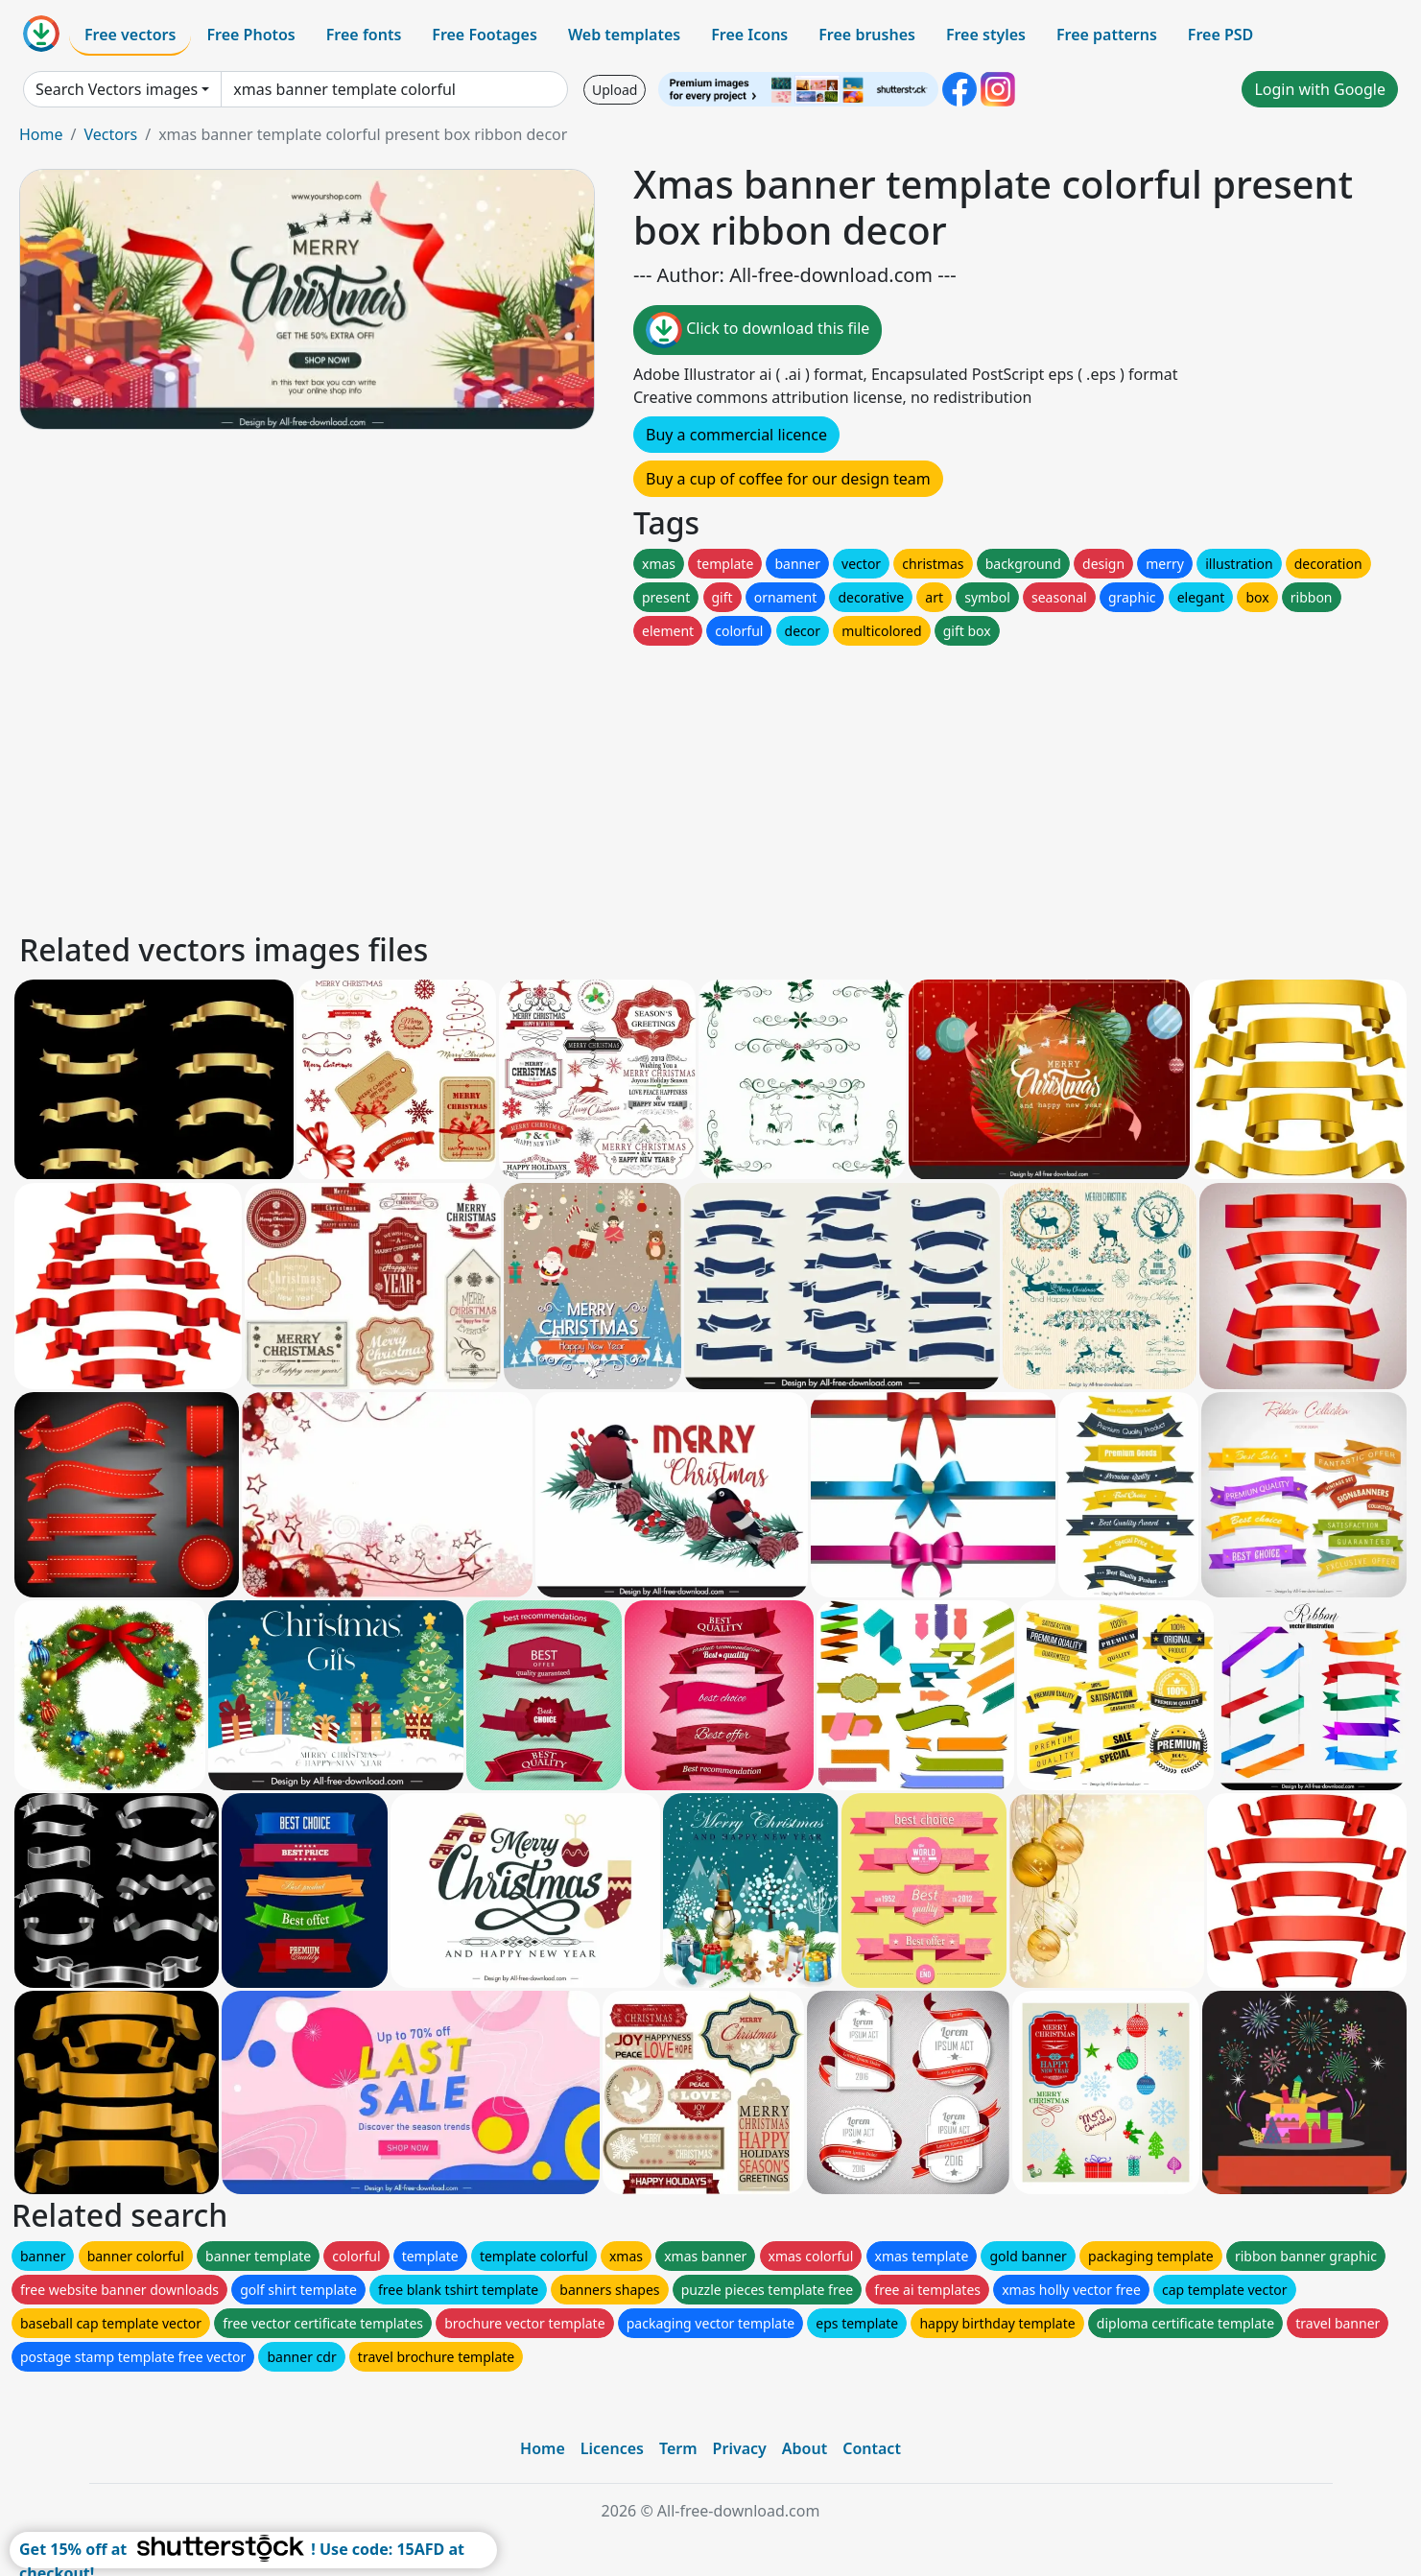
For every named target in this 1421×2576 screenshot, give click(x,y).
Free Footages (484, 34)
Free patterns (1106, 34)
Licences (612, 2448)
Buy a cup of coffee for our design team (788, 478)
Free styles (986, 34)
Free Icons (749, 34)
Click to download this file (757, 330)
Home (41, 134)
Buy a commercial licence (736, 434)
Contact (871, 2448)
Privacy (740, 2448)
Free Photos (250, 34)
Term (678, 2448)
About (804, 2448)
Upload (614, 90)
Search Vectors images (117, 89)
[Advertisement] (593, 784)
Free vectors (130, 34)
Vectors (110, 134)
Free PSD (1220, 34)
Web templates (624, 34)
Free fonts (364, 34)
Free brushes (866, 34)
